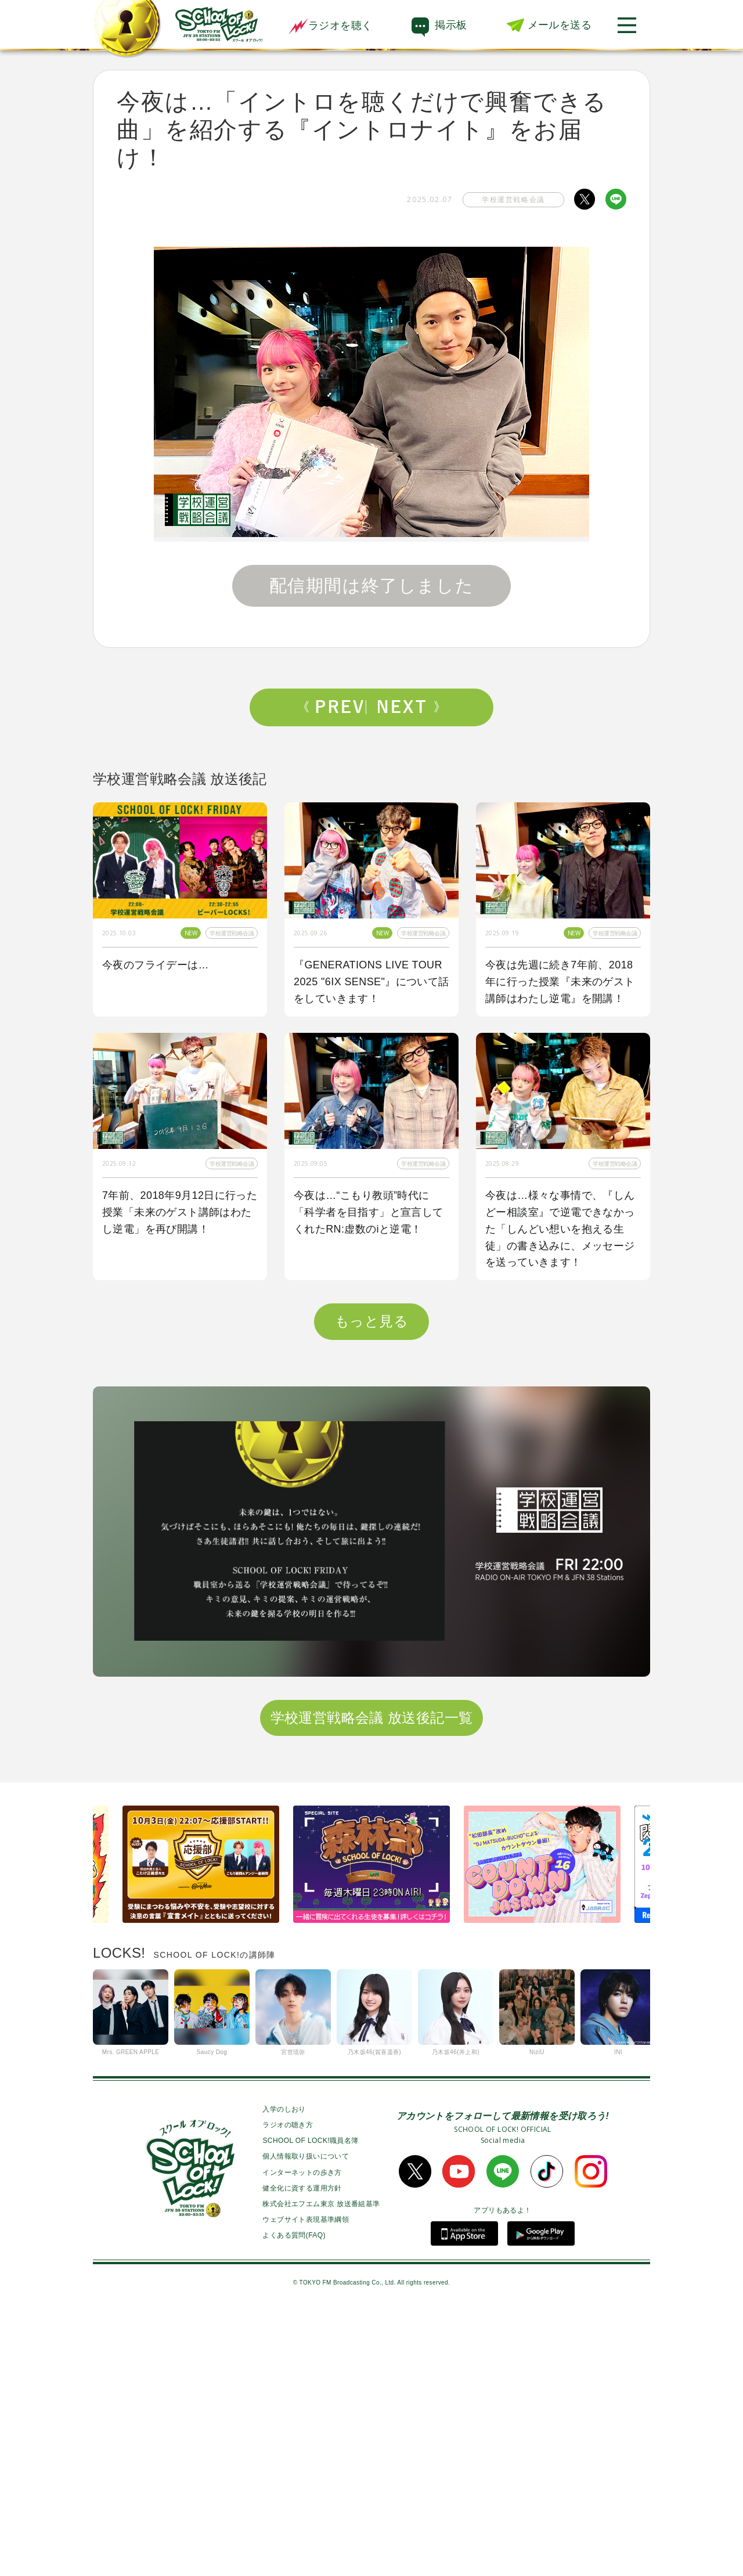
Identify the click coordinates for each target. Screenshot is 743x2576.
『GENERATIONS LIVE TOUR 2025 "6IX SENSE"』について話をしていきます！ (371, 981)
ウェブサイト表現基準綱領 (305, 2484)
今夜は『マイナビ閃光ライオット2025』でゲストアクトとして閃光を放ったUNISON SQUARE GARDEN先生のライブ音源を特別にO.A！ (371, 1493)
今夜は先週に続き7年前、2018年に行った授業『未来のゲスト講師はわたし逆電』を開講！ (560, 981)
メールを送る (559, 25)
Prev (335, 707)
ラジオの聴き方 (287, 2389)
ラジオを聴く (330, 25)
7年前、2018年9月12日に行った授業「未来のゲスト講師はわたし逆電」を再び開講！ (179, 1212)
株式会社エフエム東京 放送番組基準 (321, 2467)
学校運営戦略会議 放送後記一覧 (371, 1981)
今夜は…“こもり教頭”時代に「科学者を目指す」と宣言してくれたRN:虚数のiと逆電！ (368, 1212)
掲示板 (451, 25)
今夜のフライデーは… (155, 965)
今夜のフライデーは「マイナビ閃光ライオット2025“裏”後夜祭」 (560, 1476)
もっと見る (371, 1585)
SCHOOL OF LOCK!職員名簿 (310, 2405)
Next (408, 707)
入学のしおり (283, 2373)
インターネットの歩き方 (301, 2436)
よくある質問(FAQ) (293, 2499)
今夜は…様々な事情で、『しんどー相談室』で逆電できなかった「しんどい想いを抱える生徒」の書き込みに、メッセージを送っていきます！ (560, 1229)
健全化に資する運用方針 (301, 2452)
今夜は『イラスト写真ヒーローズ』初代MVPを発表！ (177, 1468)
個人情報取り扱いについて (305, 2420)
